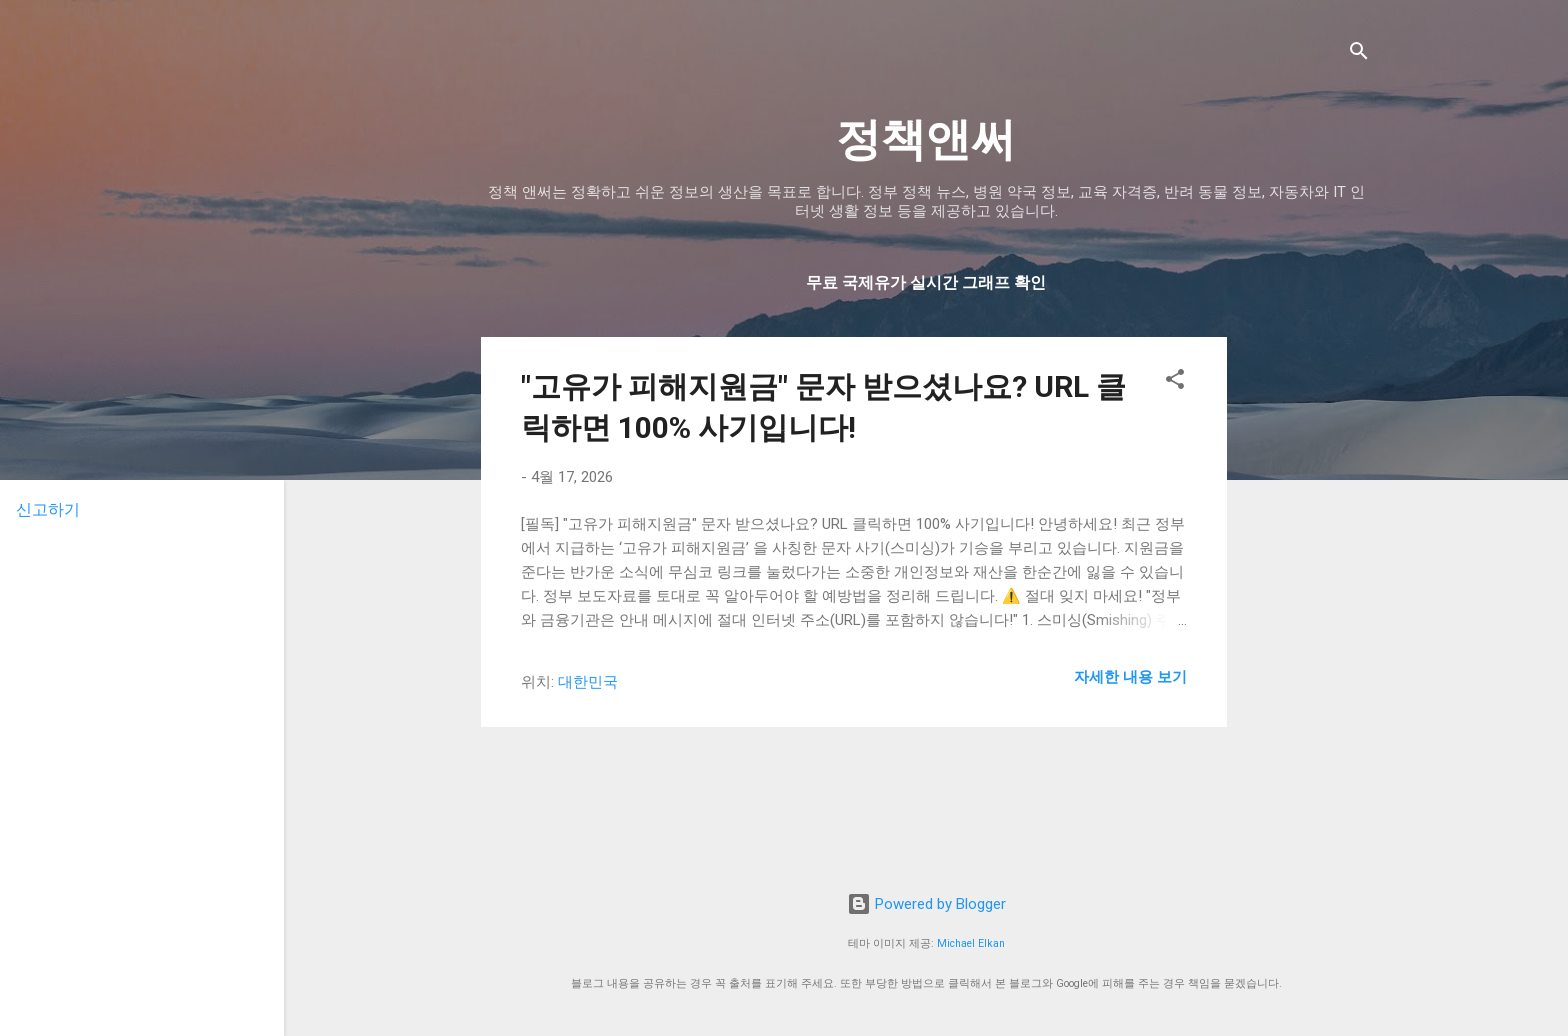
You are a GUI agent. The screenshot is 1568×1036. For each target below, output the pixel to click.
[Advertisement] (1405, 462)
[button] (1175, 382)
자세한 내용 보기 (1130, 677)
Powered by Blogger (926, 904)
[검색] (1359, 54)
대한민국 (588, 682)
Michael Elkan (971, 943)
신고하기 (48, 509)
